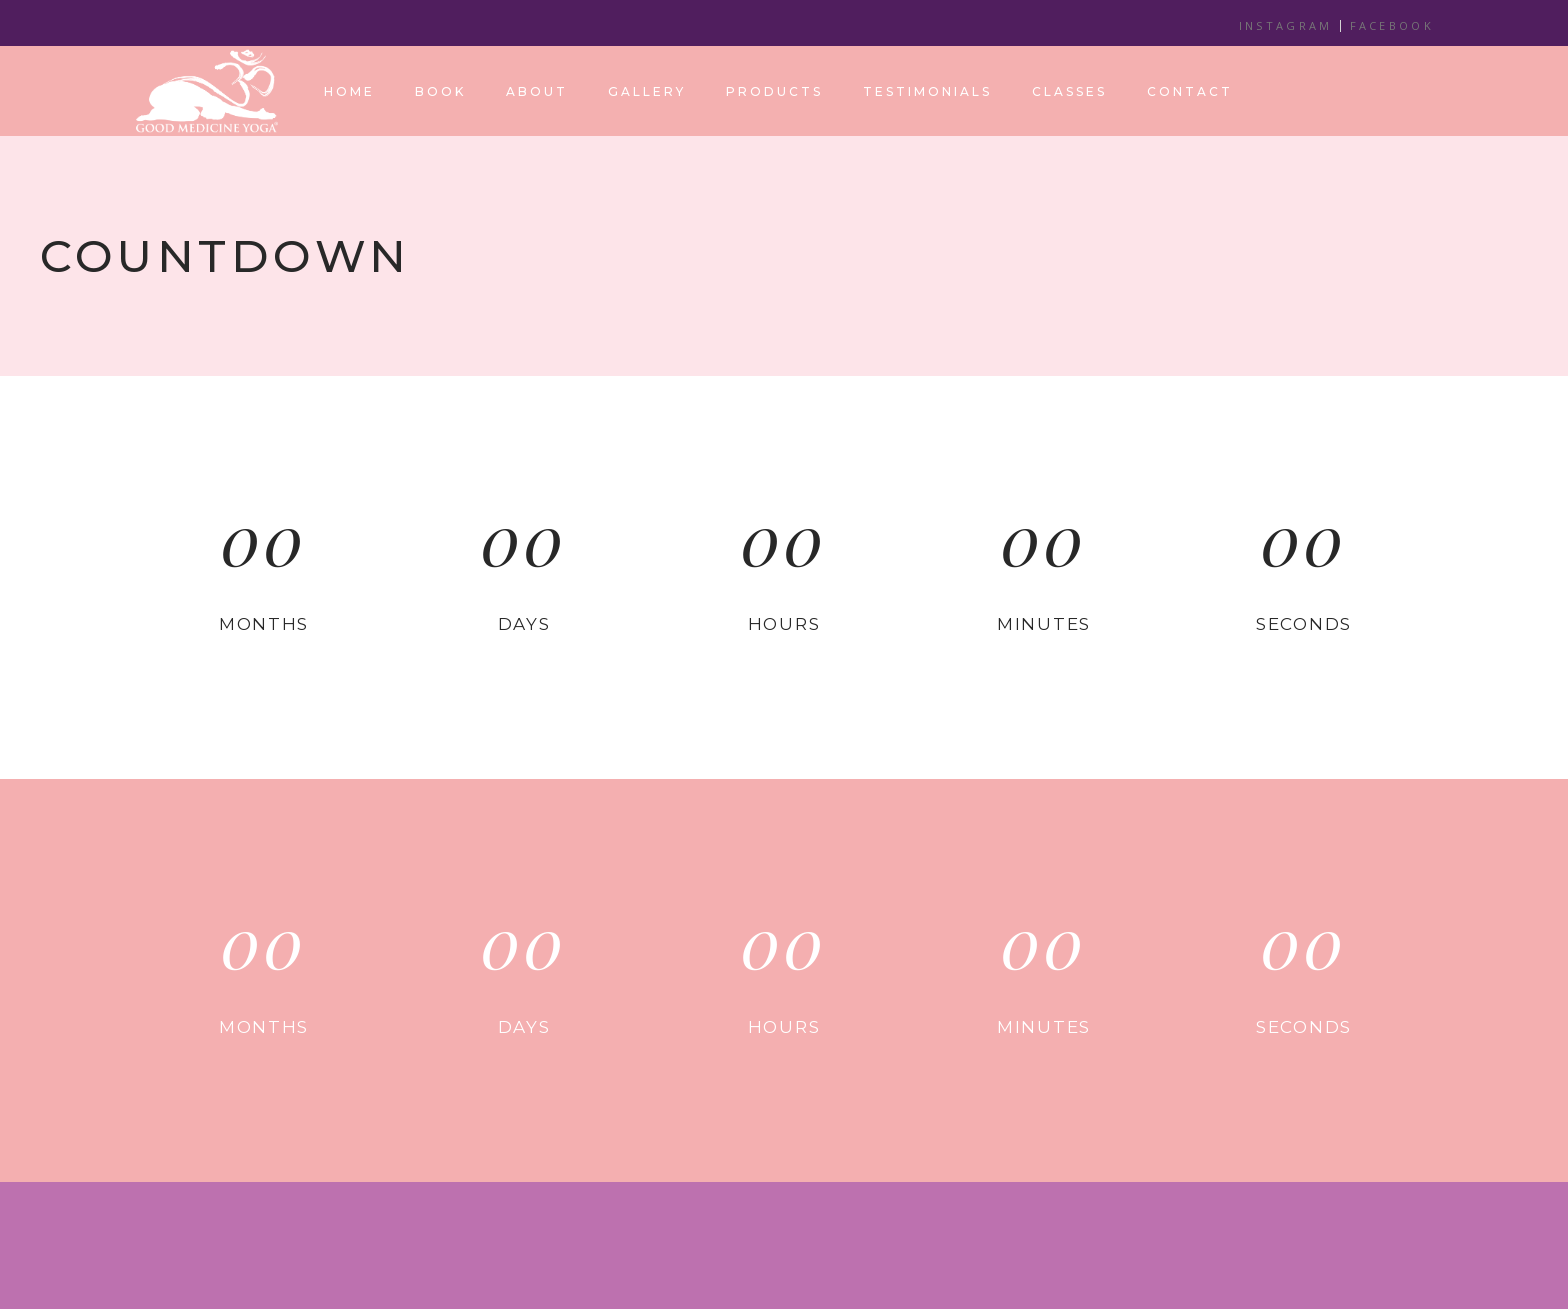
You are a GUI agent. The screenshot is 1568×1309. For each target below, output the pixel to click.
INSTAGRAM (1286, 26)
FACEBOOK (1392, 26)
